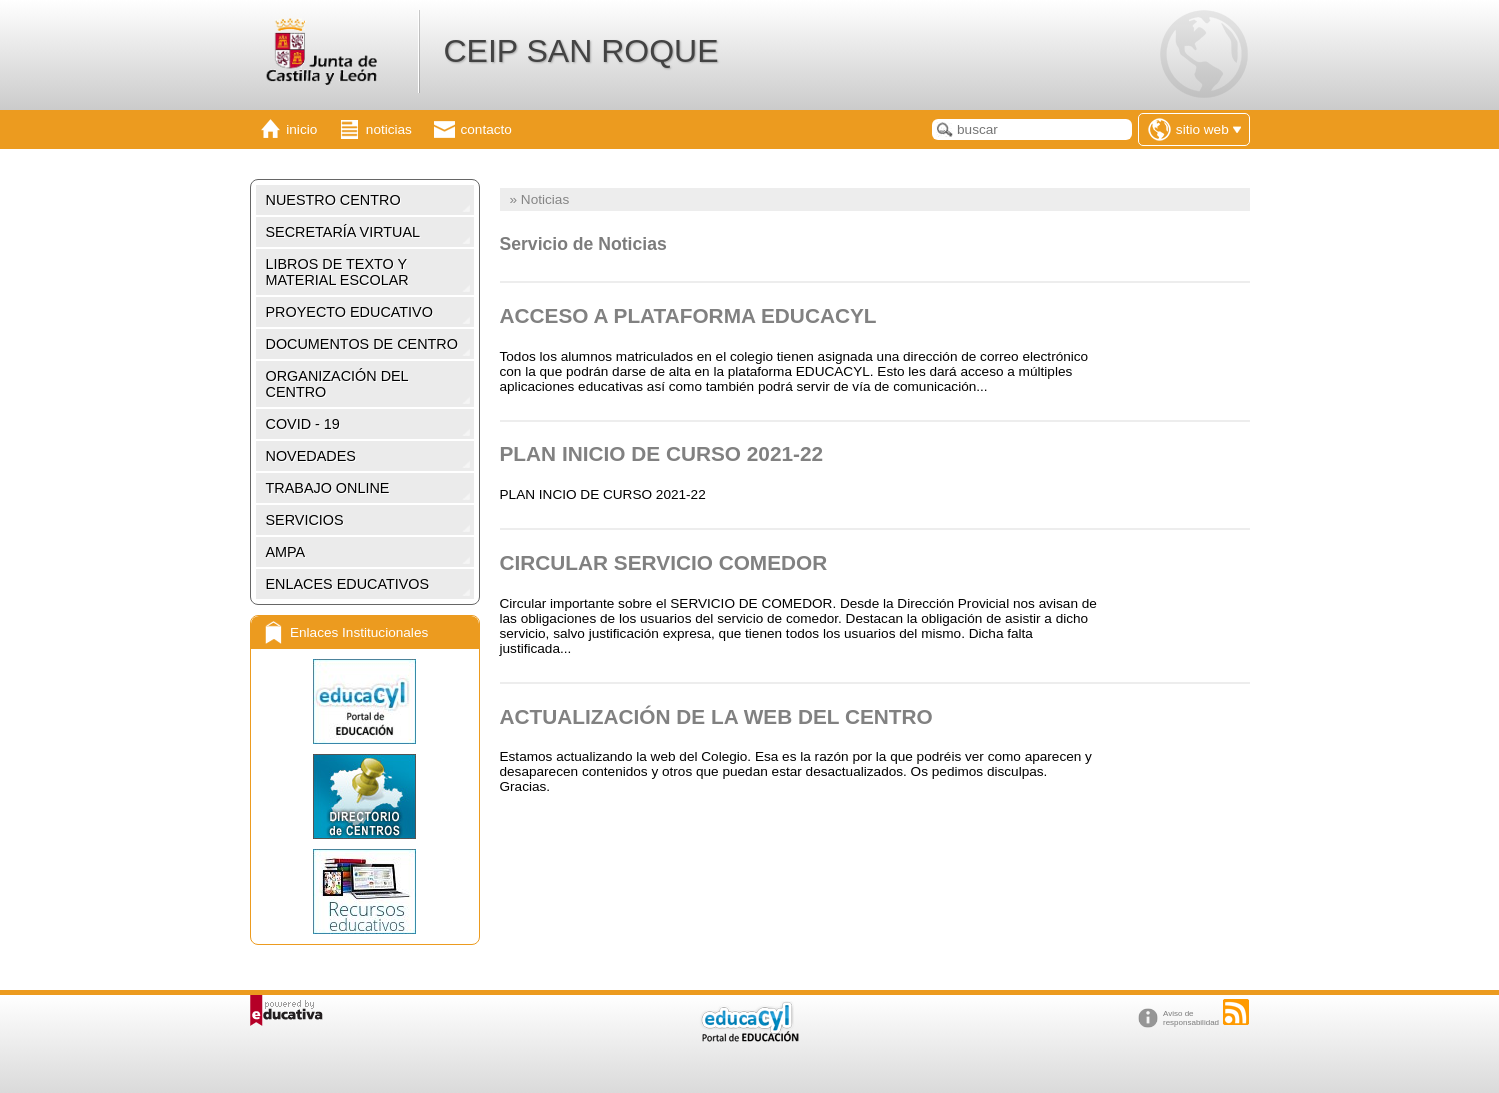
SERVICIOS (305, 520)
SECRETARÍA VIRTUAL (343, 232)
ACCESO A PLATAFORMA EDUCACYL (688, 315)
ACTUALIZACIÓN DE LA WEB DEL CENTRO (716, 716)
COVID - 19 (303, 424)
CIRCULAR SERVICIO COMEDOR (664, 562)
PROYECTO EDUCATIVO (349, 312)
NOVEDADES (311, 456)
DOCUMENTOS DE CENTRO (362, 344)
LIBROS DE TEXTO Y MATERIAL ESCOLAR (337, 272)
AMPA (286, 552)
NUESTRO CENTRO (333, 200)
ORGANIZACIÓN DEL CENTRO (337, 384)
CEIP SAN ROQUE (580, 51)
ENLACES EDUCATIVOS (348, 584)
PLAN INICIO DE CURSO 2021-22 (662, 453)
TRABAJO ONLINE (328, 488)
